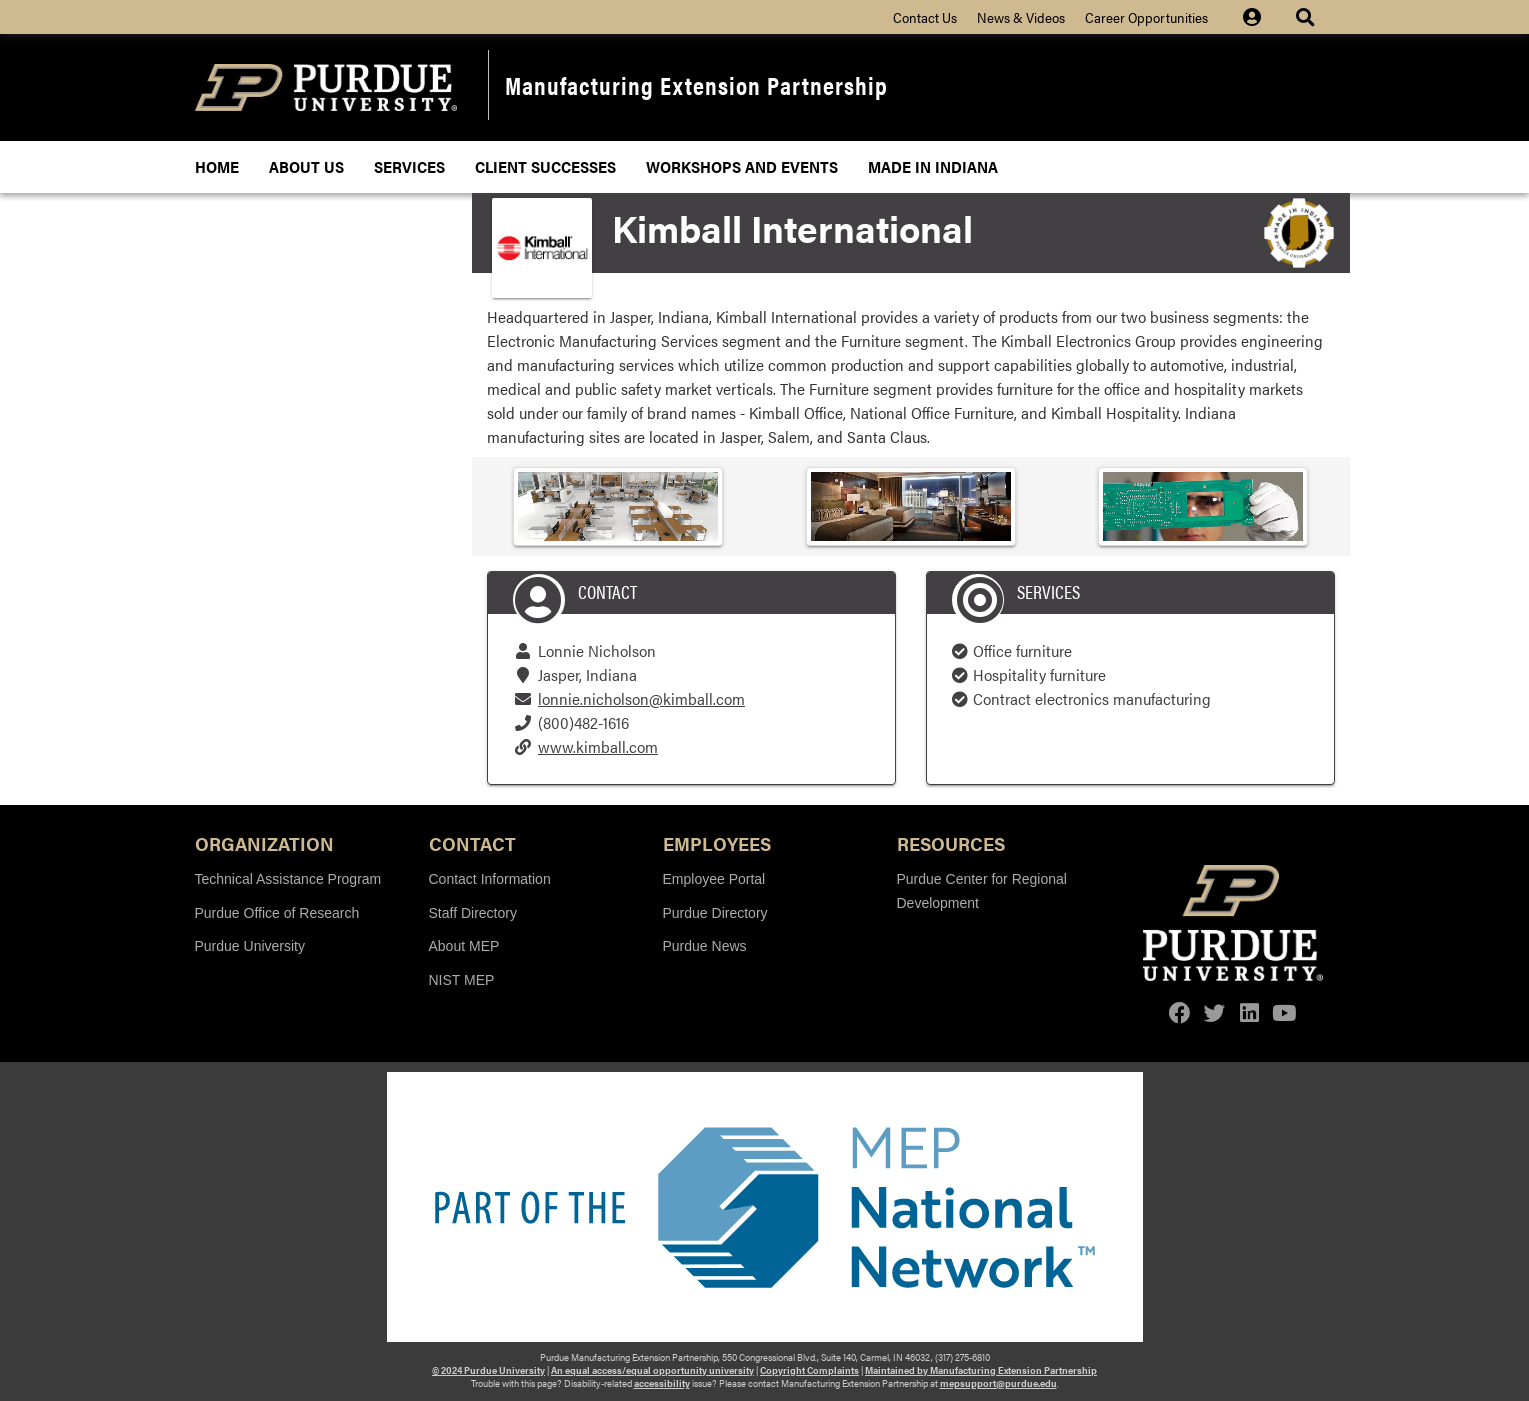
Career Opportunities (1146, 17)
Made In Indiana (933, 166)
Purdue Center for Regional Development (982, 891)
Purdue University (250, 946)
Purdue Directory (715, 913)
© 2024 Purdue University (488, 1370)
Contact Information (490, 879)
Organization (264, 842)
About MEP (464, 946)
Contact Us (925, 17)
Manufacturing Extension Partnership (696, 84)
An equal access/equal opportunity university (652, 1370)
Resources (951, 842)
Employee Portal (714, 879)
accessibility (662, 1383)
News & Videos (1021, 17)
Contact (472, 842)
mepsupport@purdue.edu (998, 1383)
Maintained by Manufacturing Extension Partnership (981, 1370)
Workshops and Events (742, 166)
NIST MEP (462, 980)
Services (409, 166)
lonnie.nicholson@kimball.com (641, 698)
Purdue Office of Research (277, 913)
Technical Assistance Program (288, 879)
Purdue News (705, 946)
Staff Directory (473, 913)
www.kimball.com (598, 746)
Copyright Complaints (809, 1370)
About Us (306, 166)
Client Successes (545, 166)
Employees (717, 842)
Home (217, 166)
